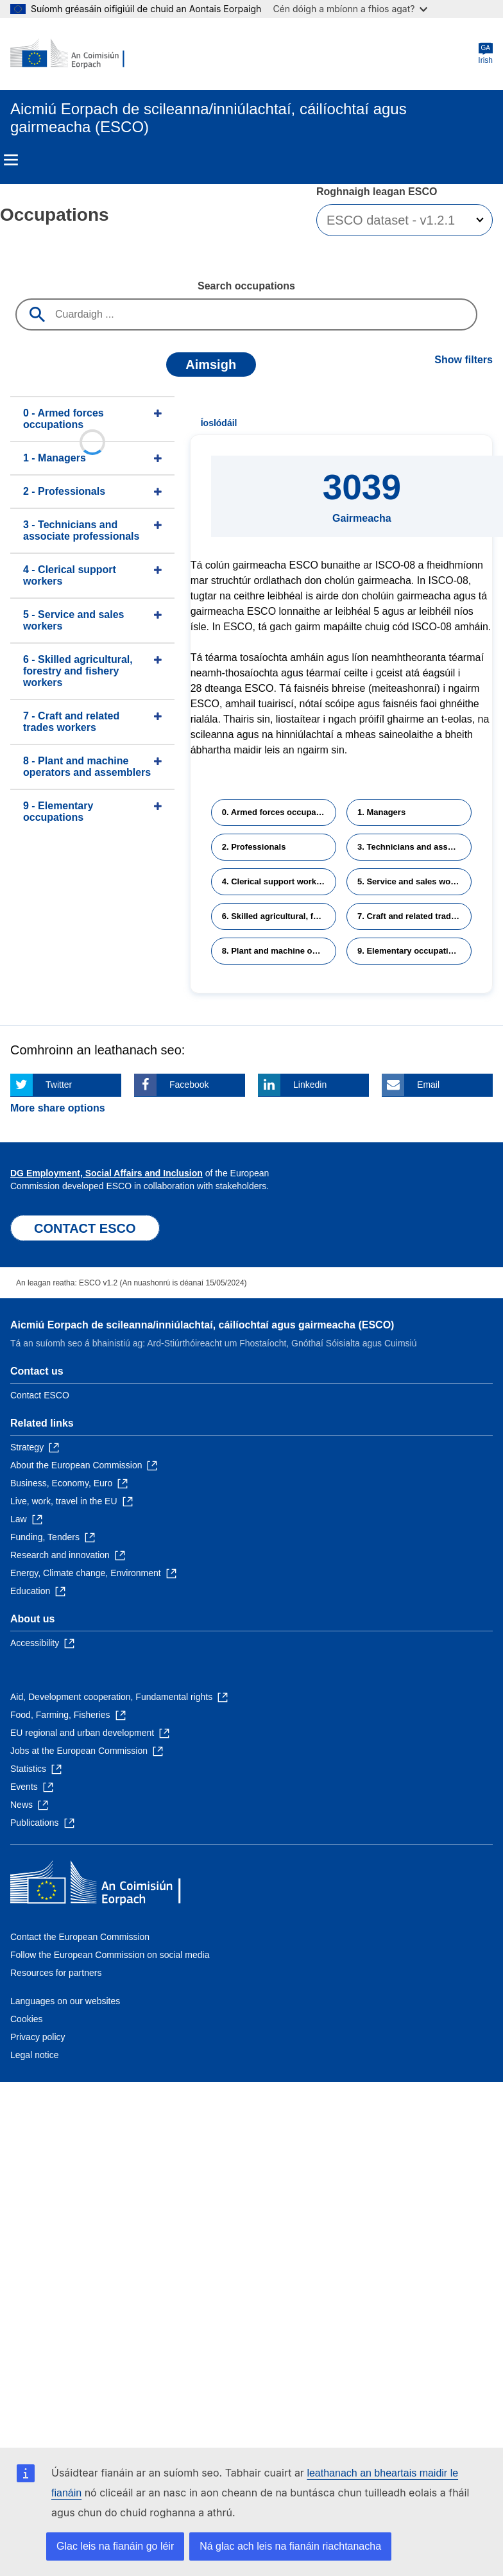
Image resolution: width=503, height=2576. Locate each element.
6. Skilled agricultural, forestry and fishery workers (279, 916)
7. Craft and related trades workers (414, 916)
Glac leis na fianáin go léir (115, 2546)
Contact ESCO (39, 1395)
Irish (485, 53)
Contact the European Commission (79, 1937)
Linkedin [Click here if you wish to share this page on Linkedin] (310, 1084)
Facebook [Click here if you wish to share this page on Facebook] (189, 1084)
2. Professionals (254, 847)
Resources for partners (55, 1973)
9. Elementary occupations (410, 951)
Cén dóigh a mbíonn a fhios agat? (350, 8)
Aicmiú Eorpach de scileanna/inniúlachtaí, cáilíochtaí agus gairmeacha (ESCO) (202, 1324)
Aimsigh (210, 364)
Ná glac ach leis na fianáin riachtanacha (290, 2546)
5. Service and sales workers (414, 881)
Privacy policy (37, 2037)
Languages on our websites (65, 2001)
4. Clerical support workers (275, 881)
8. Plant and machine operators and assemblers (279, 951)
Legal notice (34, 2055)
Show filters (463, 359)
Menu (11, 159)
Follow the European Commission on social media (109, 1955)
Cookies (26, 2019)
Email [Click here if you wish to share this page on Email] (428, 1084)
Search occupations (246, 285)
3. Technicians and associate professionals (414, 847)
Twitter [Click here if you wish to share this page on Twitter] (59, 1084)
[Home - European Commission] (72, 54)
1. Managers (381, 812)
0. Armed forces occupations (279, 812)
